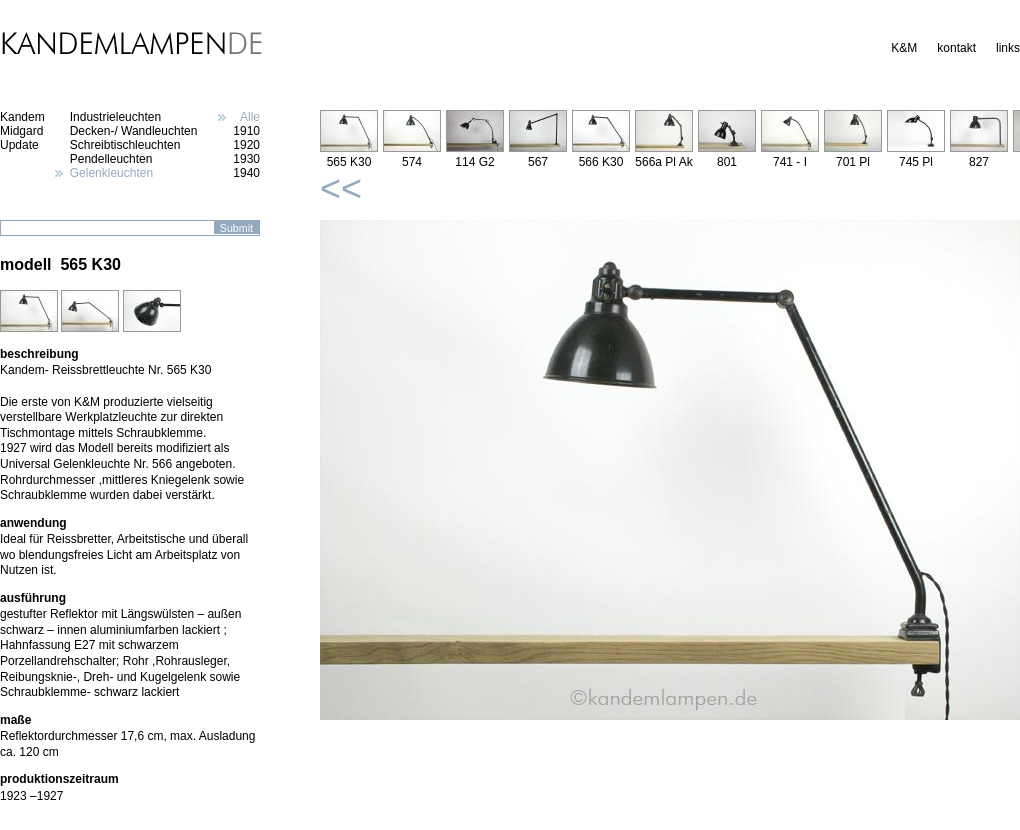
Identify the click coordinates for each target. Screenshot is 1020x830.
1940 (246, 173)
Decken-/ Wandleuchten (134, 131)
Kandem (22, 117)
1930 (246, 159)
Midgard (21, 131)
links (1008, 48)
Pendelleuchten (111, 159)
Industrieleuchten (115, 117)
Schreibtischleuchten (125, 145)
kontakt (956, 48)
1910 (246, 131)
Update (19, 145)
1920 (246, 145)
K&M (904, 48)
